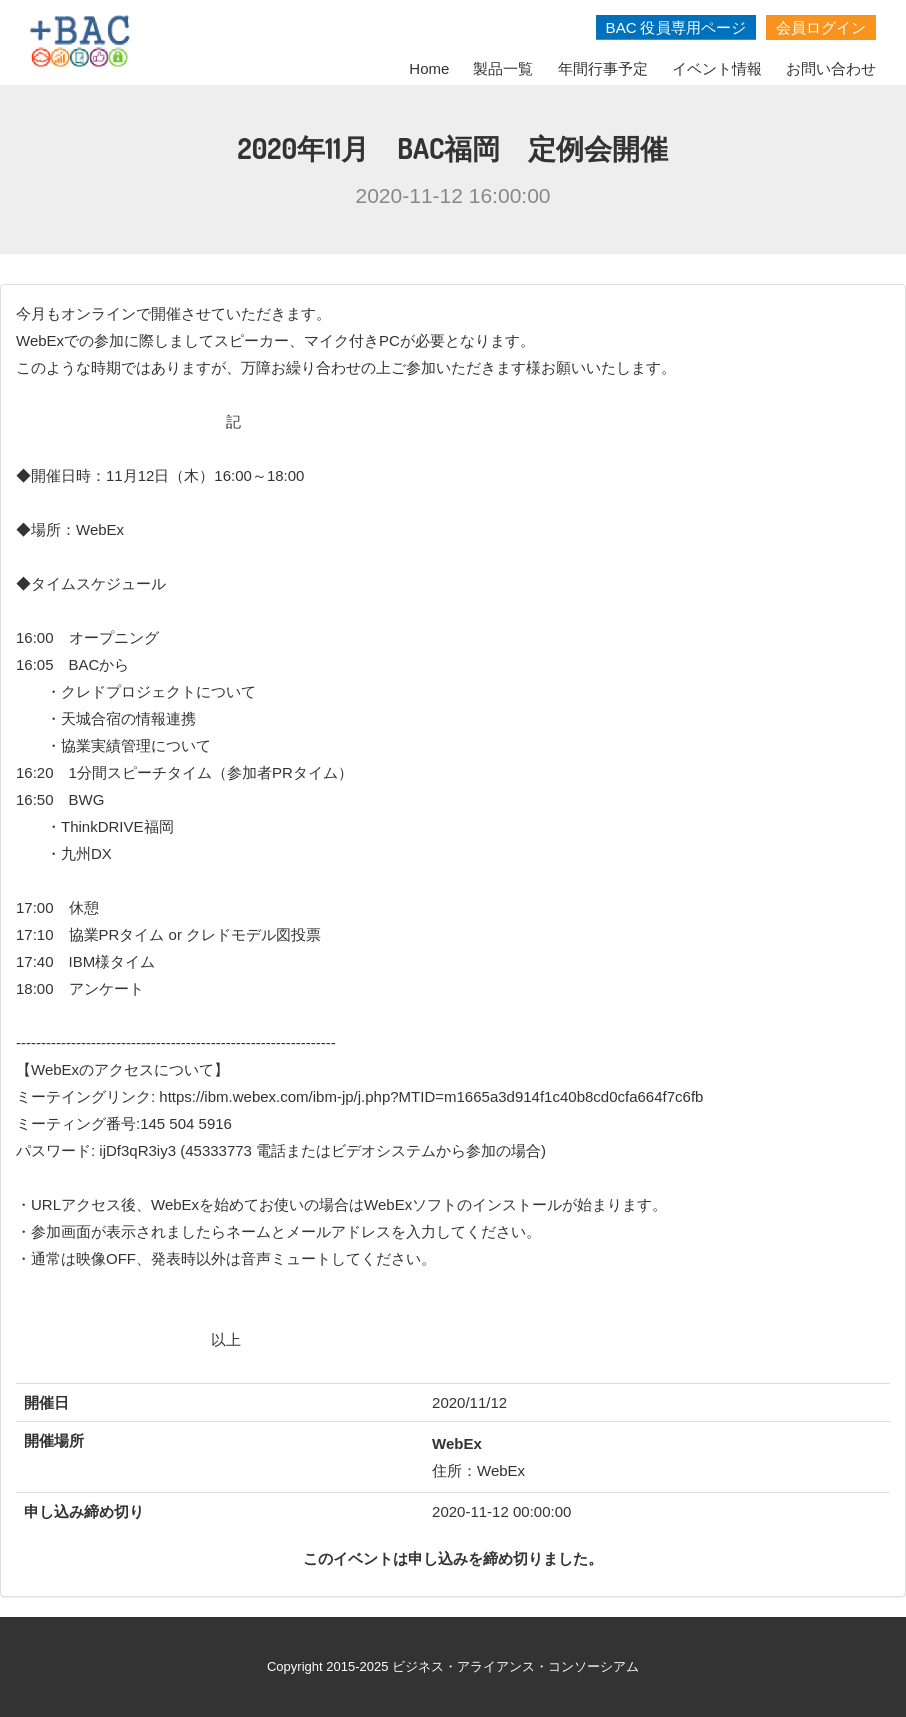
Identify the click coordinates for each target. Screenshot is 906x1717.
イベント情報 (717, 68)
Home (429, 68)
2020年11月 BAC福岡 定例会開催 (453, 148)
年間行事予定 (603, 68)
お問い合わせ (831, 68)
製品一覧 (503, 68)
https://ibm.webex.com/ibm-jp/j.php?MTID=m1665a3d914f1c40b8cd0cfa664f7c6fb (431, 1096)
